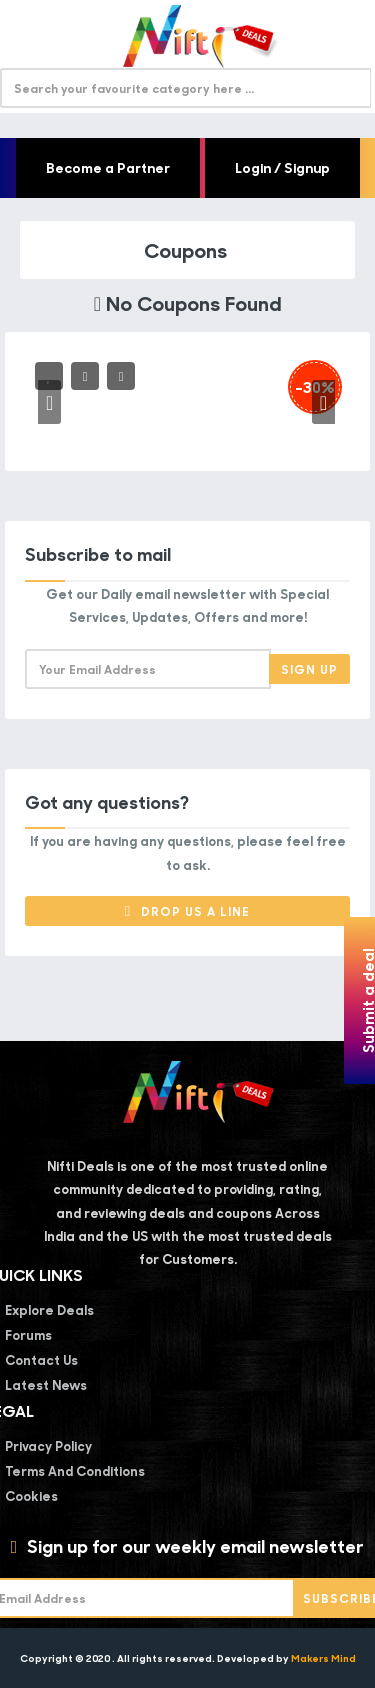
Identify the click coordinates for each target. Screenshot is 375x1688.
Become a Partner (108, 167)
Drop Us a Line (187, 911)
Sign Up (309, 669)
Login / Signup (282, 167)
